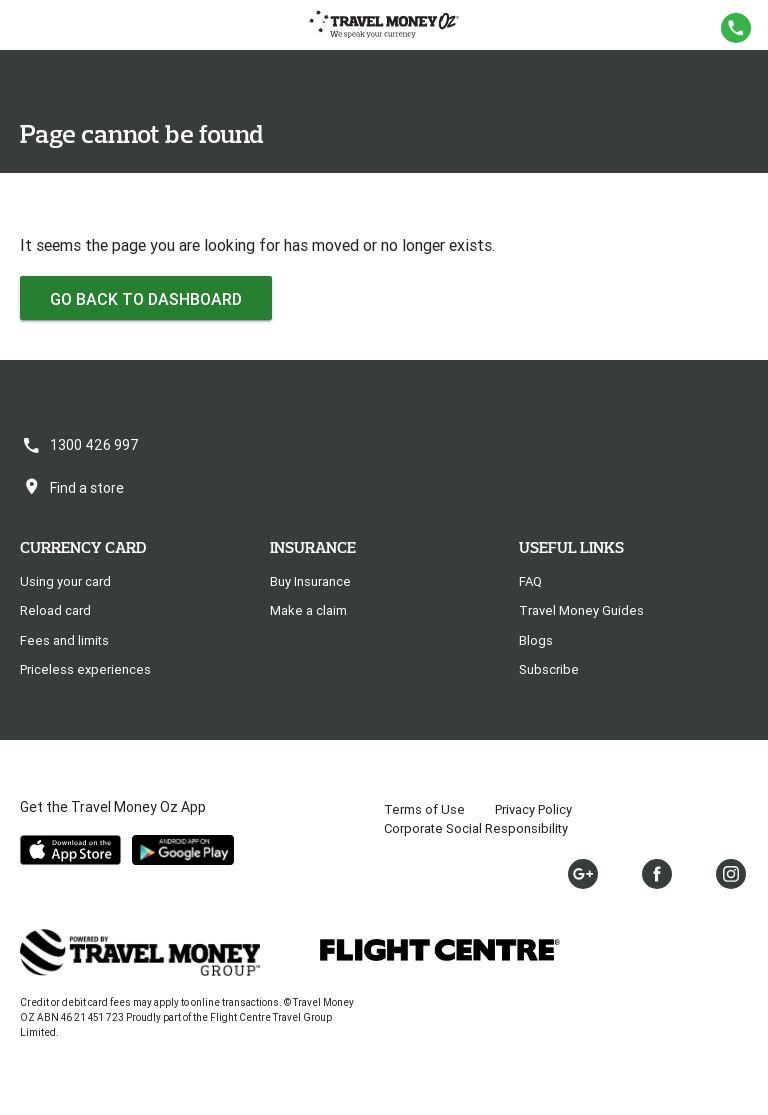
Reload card (55, 610)
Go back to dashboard (146, 299)
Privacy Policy (533, 809)
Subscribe (549, 669)
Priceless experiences (85, 669)
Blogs (536, 640)
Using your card (65, 581)
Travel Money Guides (581, 610)
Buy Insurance (310, 581)
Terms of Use (424, 809)
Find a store (72, 488)
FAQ (530, 581)
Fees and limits (64, 640)
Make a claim (308, 610)
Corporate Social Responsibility (476, 828)
